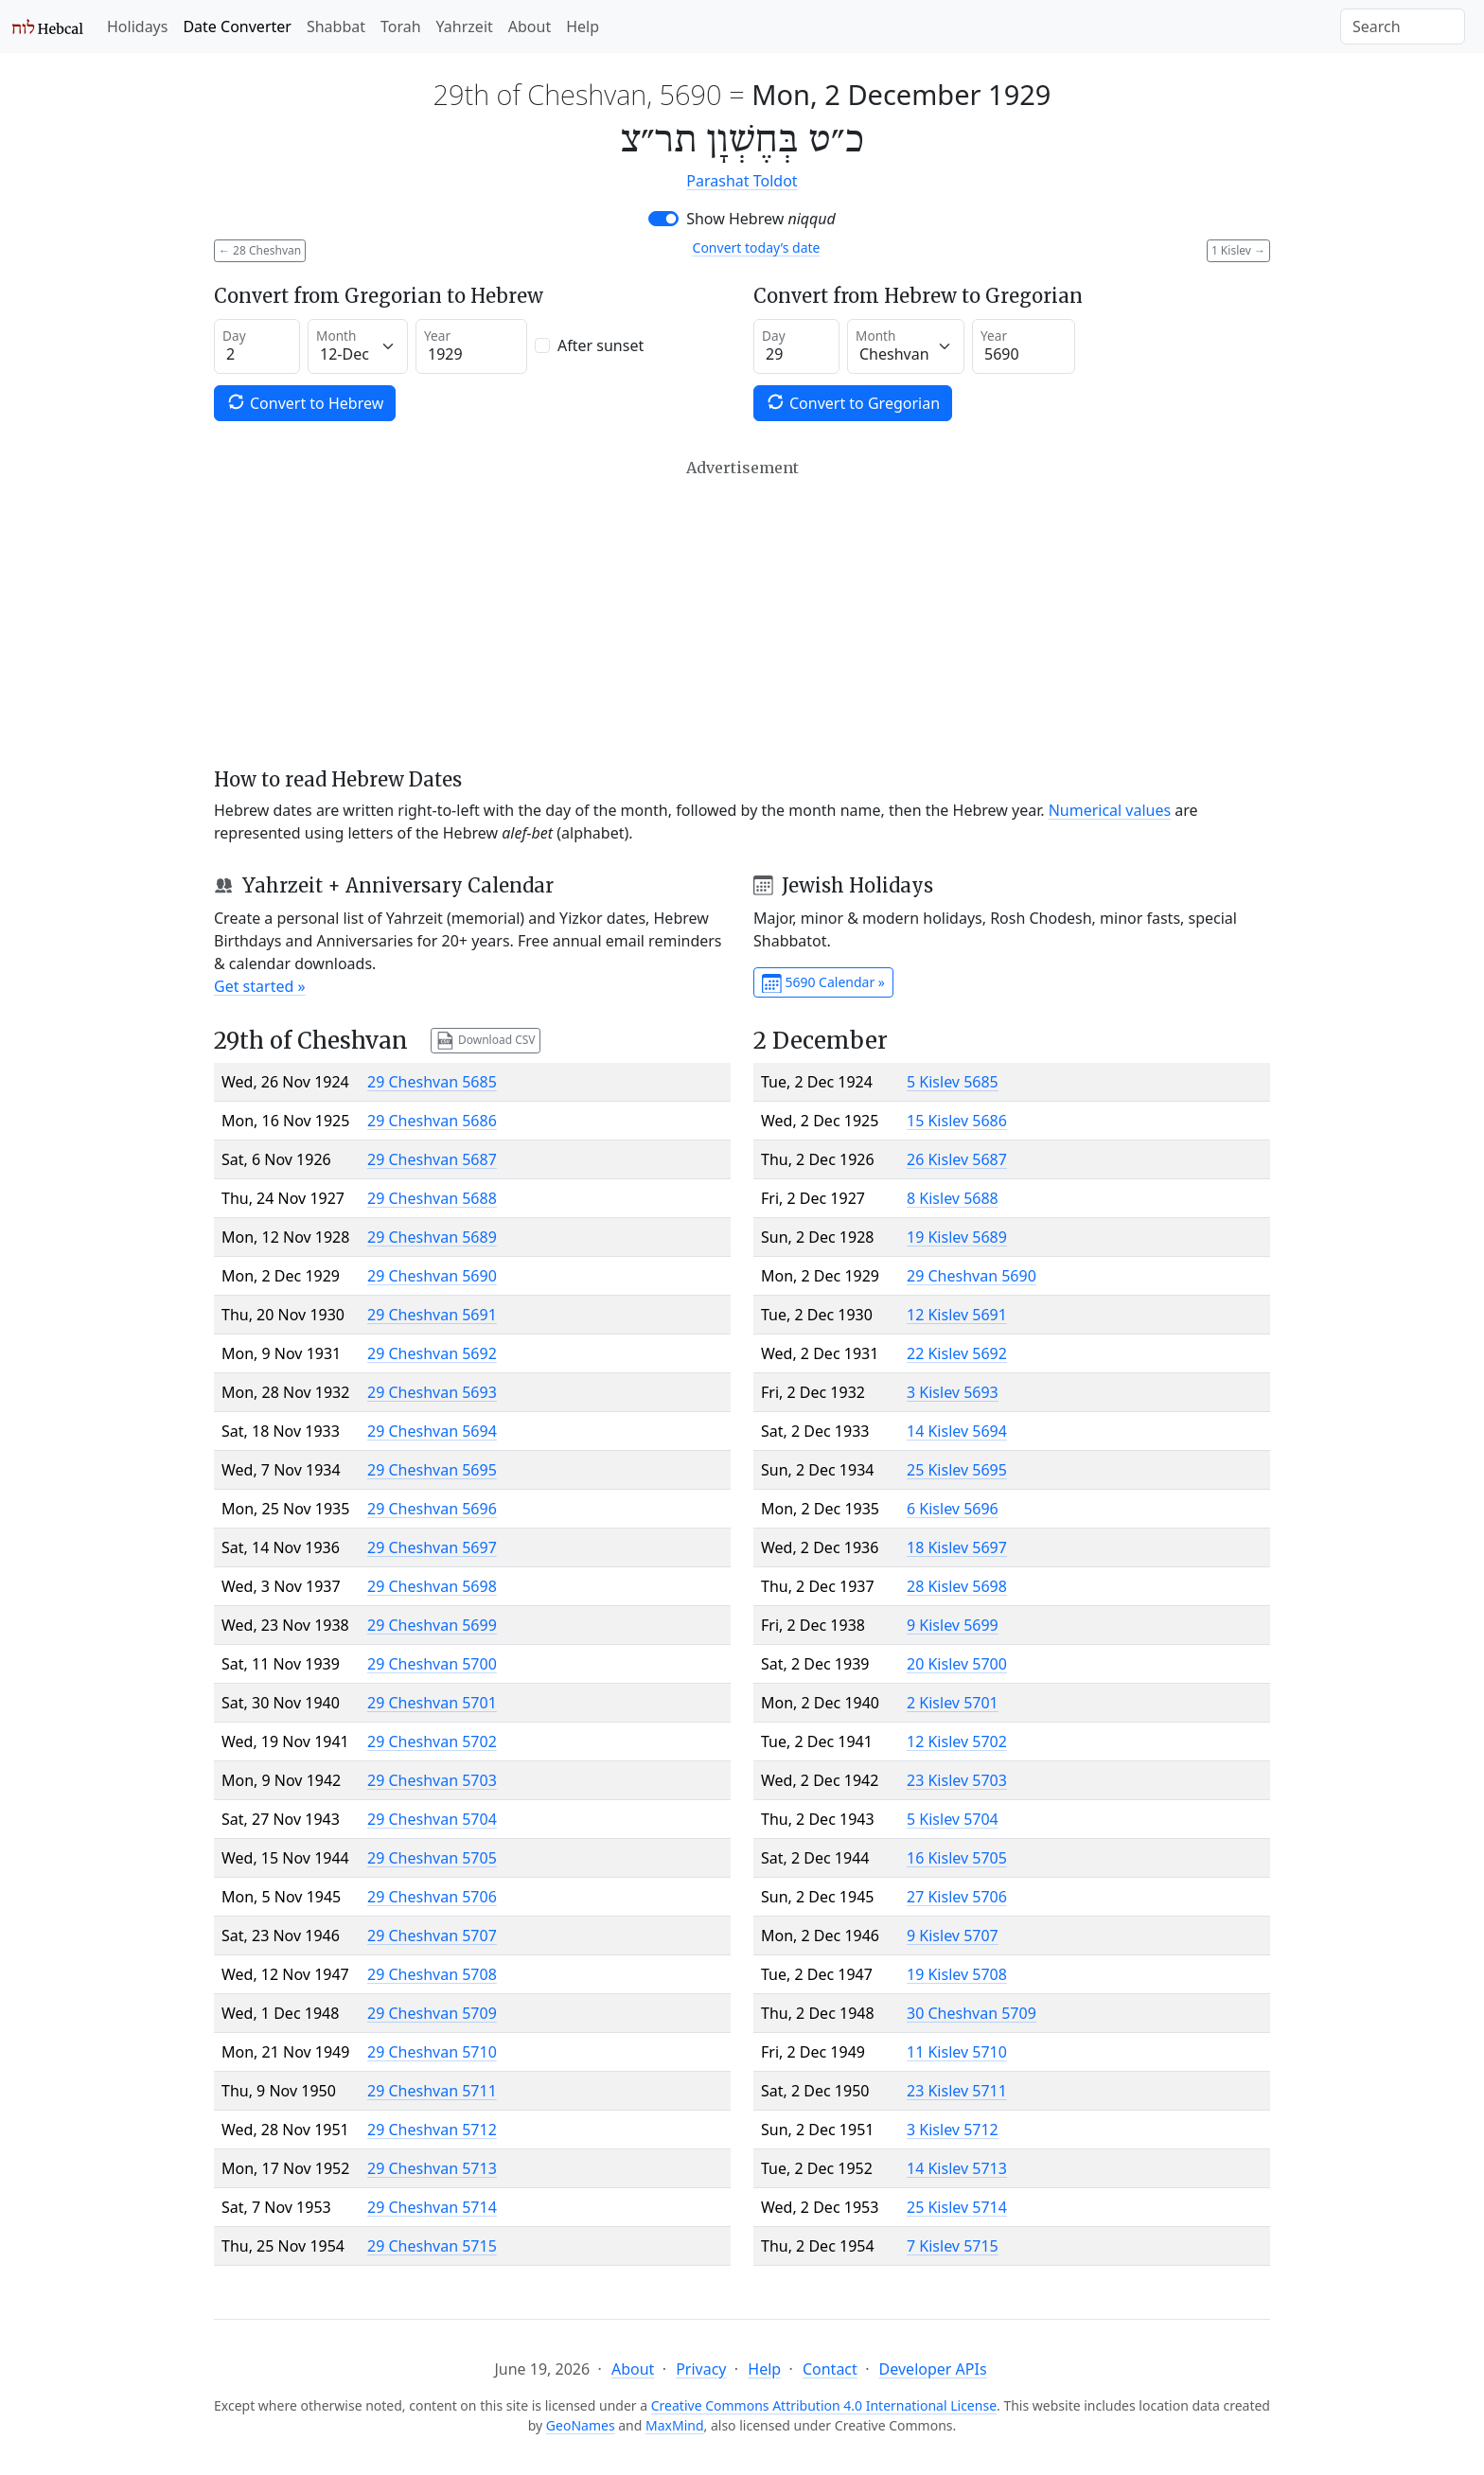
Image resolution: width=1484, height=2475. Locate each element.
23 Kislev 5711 (957, 2090)
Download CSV (485, 1041)
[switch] (663, 218)
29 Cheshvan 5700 (432, 1663)
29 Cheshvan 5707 (432, 1935)
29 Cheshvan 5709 (432, 2013)
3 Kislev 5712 (952, 2129)
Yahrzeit (464, 26)
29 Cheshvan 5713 (432, 2168)
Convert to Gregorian (853, 403)
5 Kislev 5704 (952, 1819)
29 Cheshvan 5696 (432, 1508)
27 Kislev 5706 (957, 1896)
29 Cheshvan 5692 (432, 1353)
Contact (830, 2369)
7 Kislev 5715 (952, 2246)
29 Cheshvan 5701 (432, 1702)
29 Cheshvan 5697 (432, 1547)
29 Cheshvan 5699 (432, 1625)
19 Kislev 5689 (957, 1237)
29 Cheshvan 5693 (432, 1392)
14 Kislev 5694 (957, 1431)
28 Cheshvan (260, 250)
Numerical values (1110, 810)
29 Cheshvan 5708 (432, 1974)
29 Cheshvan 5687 (432, 1159)
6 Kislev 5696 (952, 1508)
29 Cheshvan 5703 (432, 1780)
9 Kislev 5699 (952, 1625)
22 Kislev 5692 (957, 1353)
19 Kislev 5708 (957, 1974)
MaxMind (674, 2425)
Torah (400, 26)
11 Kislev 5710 (957, 2052)
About (529, 26)
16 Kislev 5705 (957, 1857)
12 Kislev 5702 (957, 1741)
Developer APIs (933, 2369)
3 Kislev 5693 (952, 1392)
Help (582, 26)
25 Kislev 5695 (957, 1469)
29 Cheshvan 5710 (432, 2052)
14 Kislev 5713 (957, 2168)
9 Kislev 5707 (952, 1935)
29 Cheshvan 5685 (432, 1081)
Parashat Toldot (741, 180)
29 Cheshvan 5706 (432, 1896)
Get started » (260, 986)
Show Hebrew (761, 218)
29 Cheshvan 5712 (432, 2129)
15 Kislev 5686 (957, 1120)
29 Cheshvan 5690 (432, 1275)
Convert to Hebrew (304, 403)
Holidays (137, 26)
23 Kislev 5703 (957, 1780)
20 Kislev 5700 (957, 1663)
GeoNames (580, 2425)
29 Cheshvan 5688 (432, 1198)
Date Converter (237, 26)
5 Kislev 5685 (952, 1081)
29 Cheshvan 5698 (432, 1586)
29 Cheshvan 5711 (432, 2090)
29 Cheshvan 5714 (432, 2207)
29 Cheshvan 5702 (432, 1741)
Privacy (701, 2369)
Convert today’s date (757, 247)
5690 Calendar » (823, 983)
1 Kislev (1238, 250)
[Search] (1402, 26)
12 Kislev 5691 (957, 1314)
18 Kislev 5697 (957, 1547)
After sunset (600, 345)
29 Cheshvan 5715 (432, 2246)
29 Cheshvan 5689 (432, 1237)
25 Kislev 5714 (957, 2207)
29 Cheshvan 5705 (432, 1857)
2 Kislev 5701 (952, 1702)
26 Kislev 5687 (957, 1159)
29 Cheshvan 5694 (432, 1431)
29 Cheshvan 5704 (432, 1819)
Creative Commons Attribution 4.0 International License (824, 2405)
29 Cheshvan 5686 (432, 1120)
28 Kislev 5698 (957, 1586)
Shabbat (336, 26)
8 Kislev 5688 (952, 1198)
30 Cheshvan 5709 (971, 2013)
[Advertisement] (742, 613)
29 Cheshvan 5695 (432, 1469)
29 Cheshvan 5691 (432, 1314)
